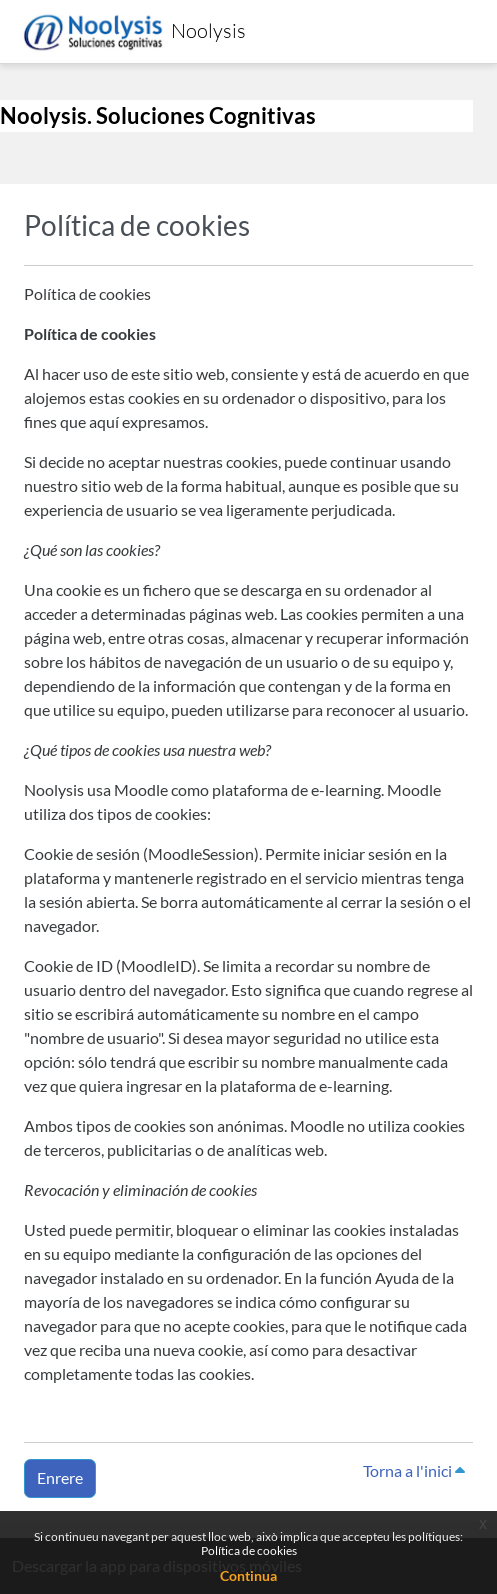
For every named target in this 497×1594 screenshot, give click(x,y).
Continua (248, 1575)
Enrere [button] (60, 1477)
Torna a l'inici (414, 1470)
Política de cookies (249, 1550)
